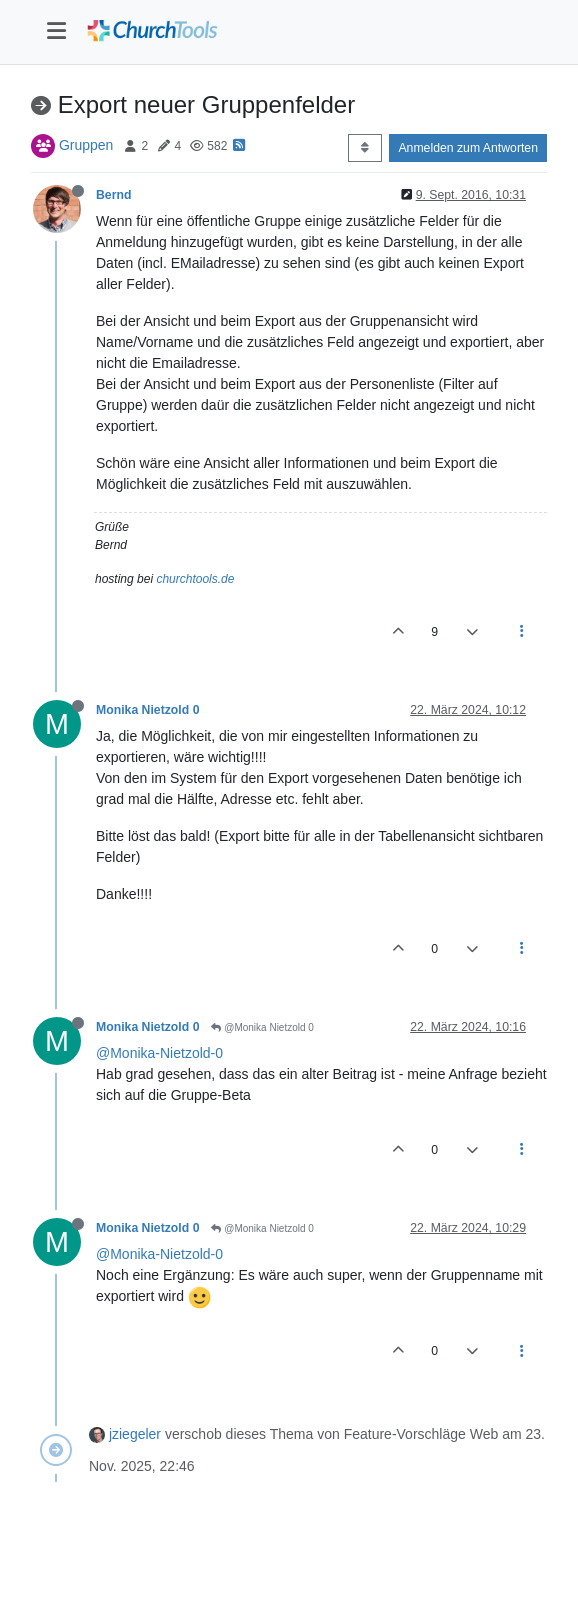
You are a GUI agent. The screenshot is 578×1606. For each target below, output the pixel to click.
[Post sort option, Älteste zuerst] (364, 148)
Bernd (113, 195)
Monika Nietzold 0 (147, 710)
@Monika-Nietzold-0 (159, 1053)
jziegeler (135, 1434)
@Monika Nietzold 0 (262, 1027)
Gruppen (86, 145)
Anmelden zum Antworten (468, 148)
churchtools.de (195, 579)
